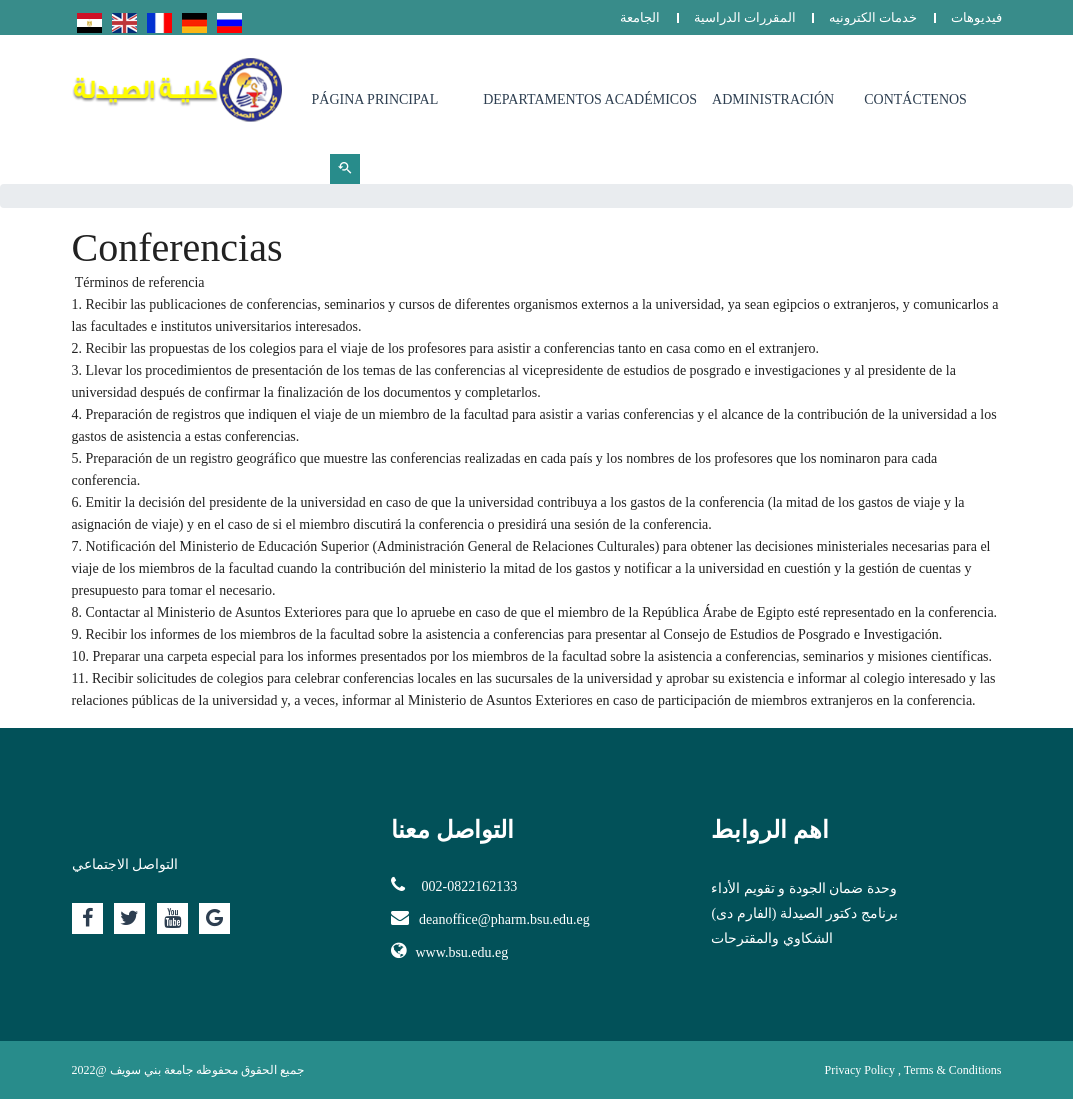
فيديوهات (976, 17)
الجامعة (640, 17)
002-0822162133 (454, 885)
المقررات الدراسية (745, 17)
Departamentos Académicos (590, 99)
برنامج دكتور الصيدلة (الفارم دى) (804, 913)
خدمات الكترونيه (873, 17)
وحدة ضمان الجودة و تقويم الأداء (804, 888)
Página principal (375, 99)
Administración (773, 99)
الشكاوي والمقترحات (772, 938)
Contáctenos (915, 99)
